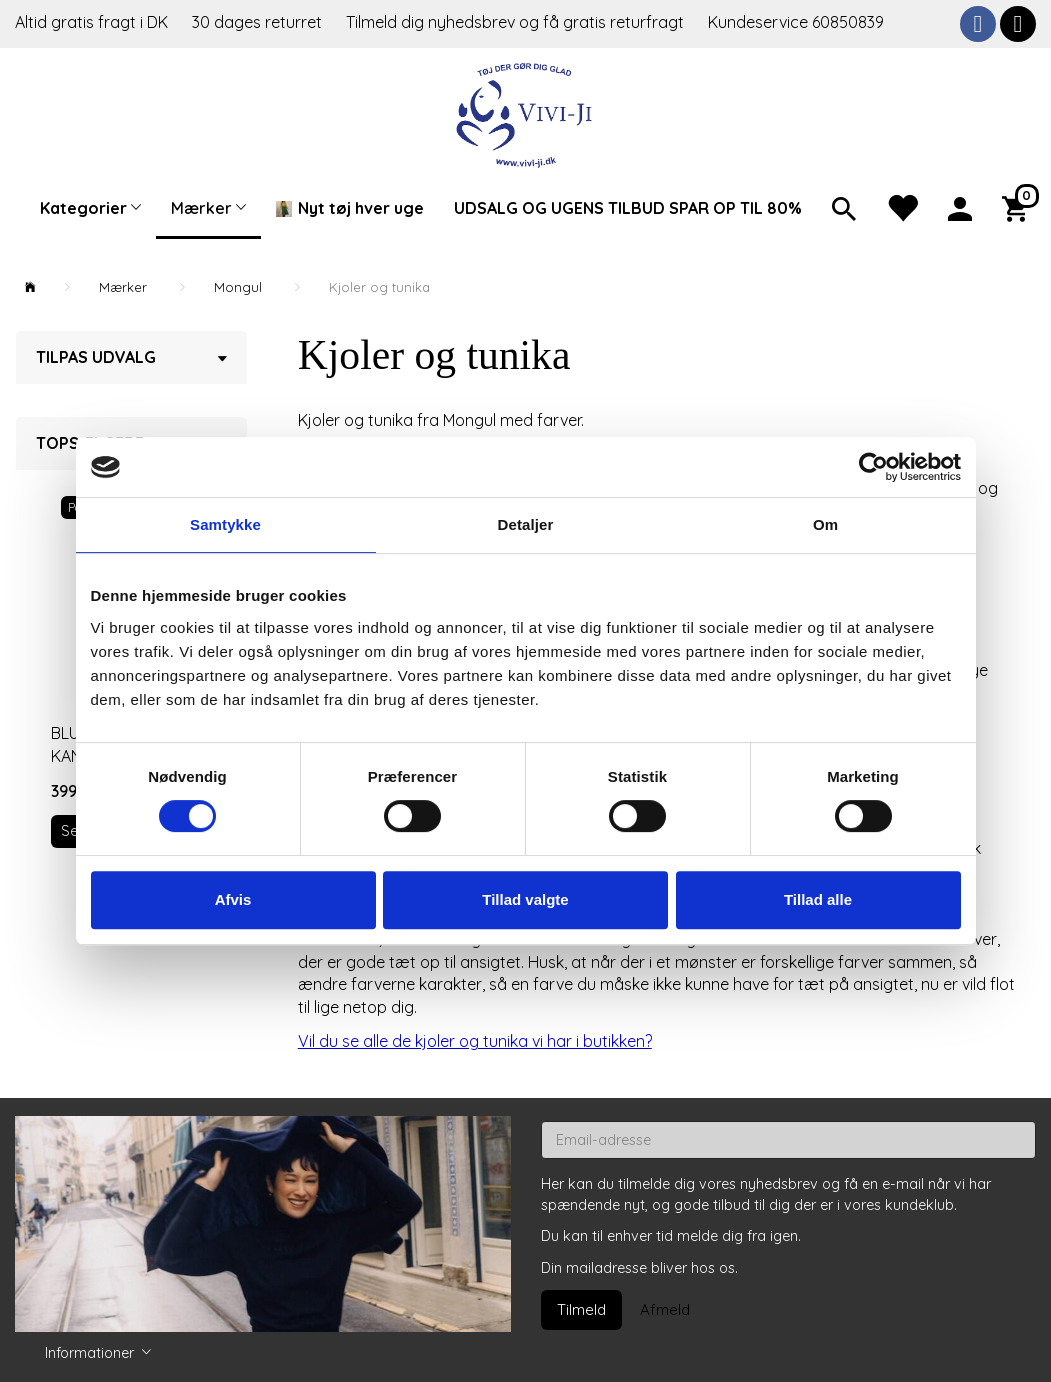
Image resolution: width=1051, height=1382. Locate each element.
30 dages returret (259, 22)
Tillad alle (818, 899)
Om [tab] (825, 524)
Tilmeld (581, 1309)
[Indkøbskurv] (1019, 207)
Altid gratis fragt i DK (91, 22)
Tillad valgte (525, 899)
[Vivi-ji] (525, 112)
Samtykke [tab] (225, 524)
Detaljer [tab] (526, 524)
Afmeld (665, 1309)
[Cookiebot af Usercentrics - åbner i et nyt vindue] (873, 467)
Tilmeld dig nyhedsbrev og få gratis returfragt (517, 22)
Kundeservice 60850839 (796, 22)
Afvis (233, 899)
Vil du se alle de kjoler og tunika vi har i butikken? (475, 1041)
